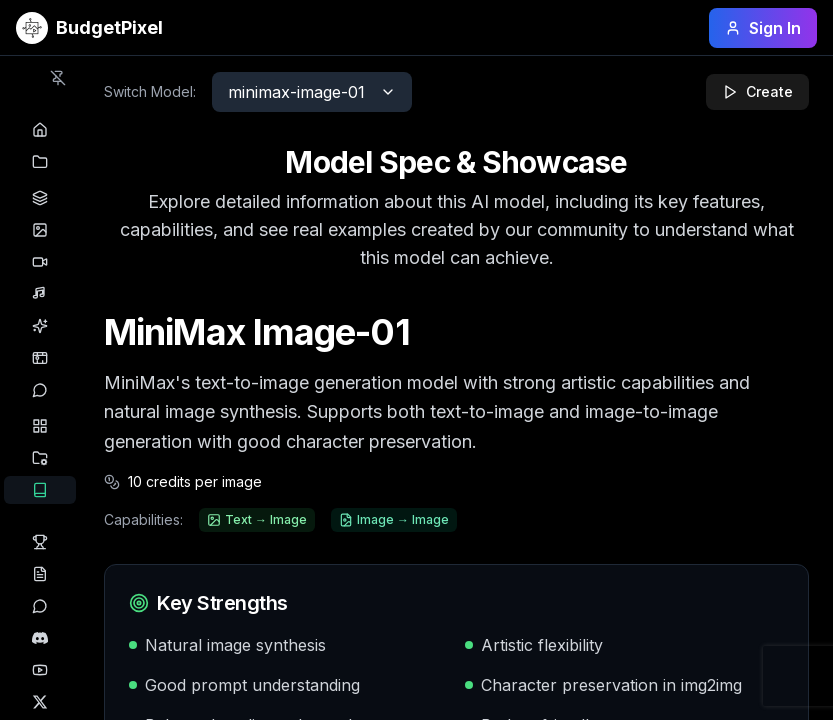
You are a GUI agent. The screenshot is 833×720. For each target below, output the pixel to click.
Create (757, 91)
